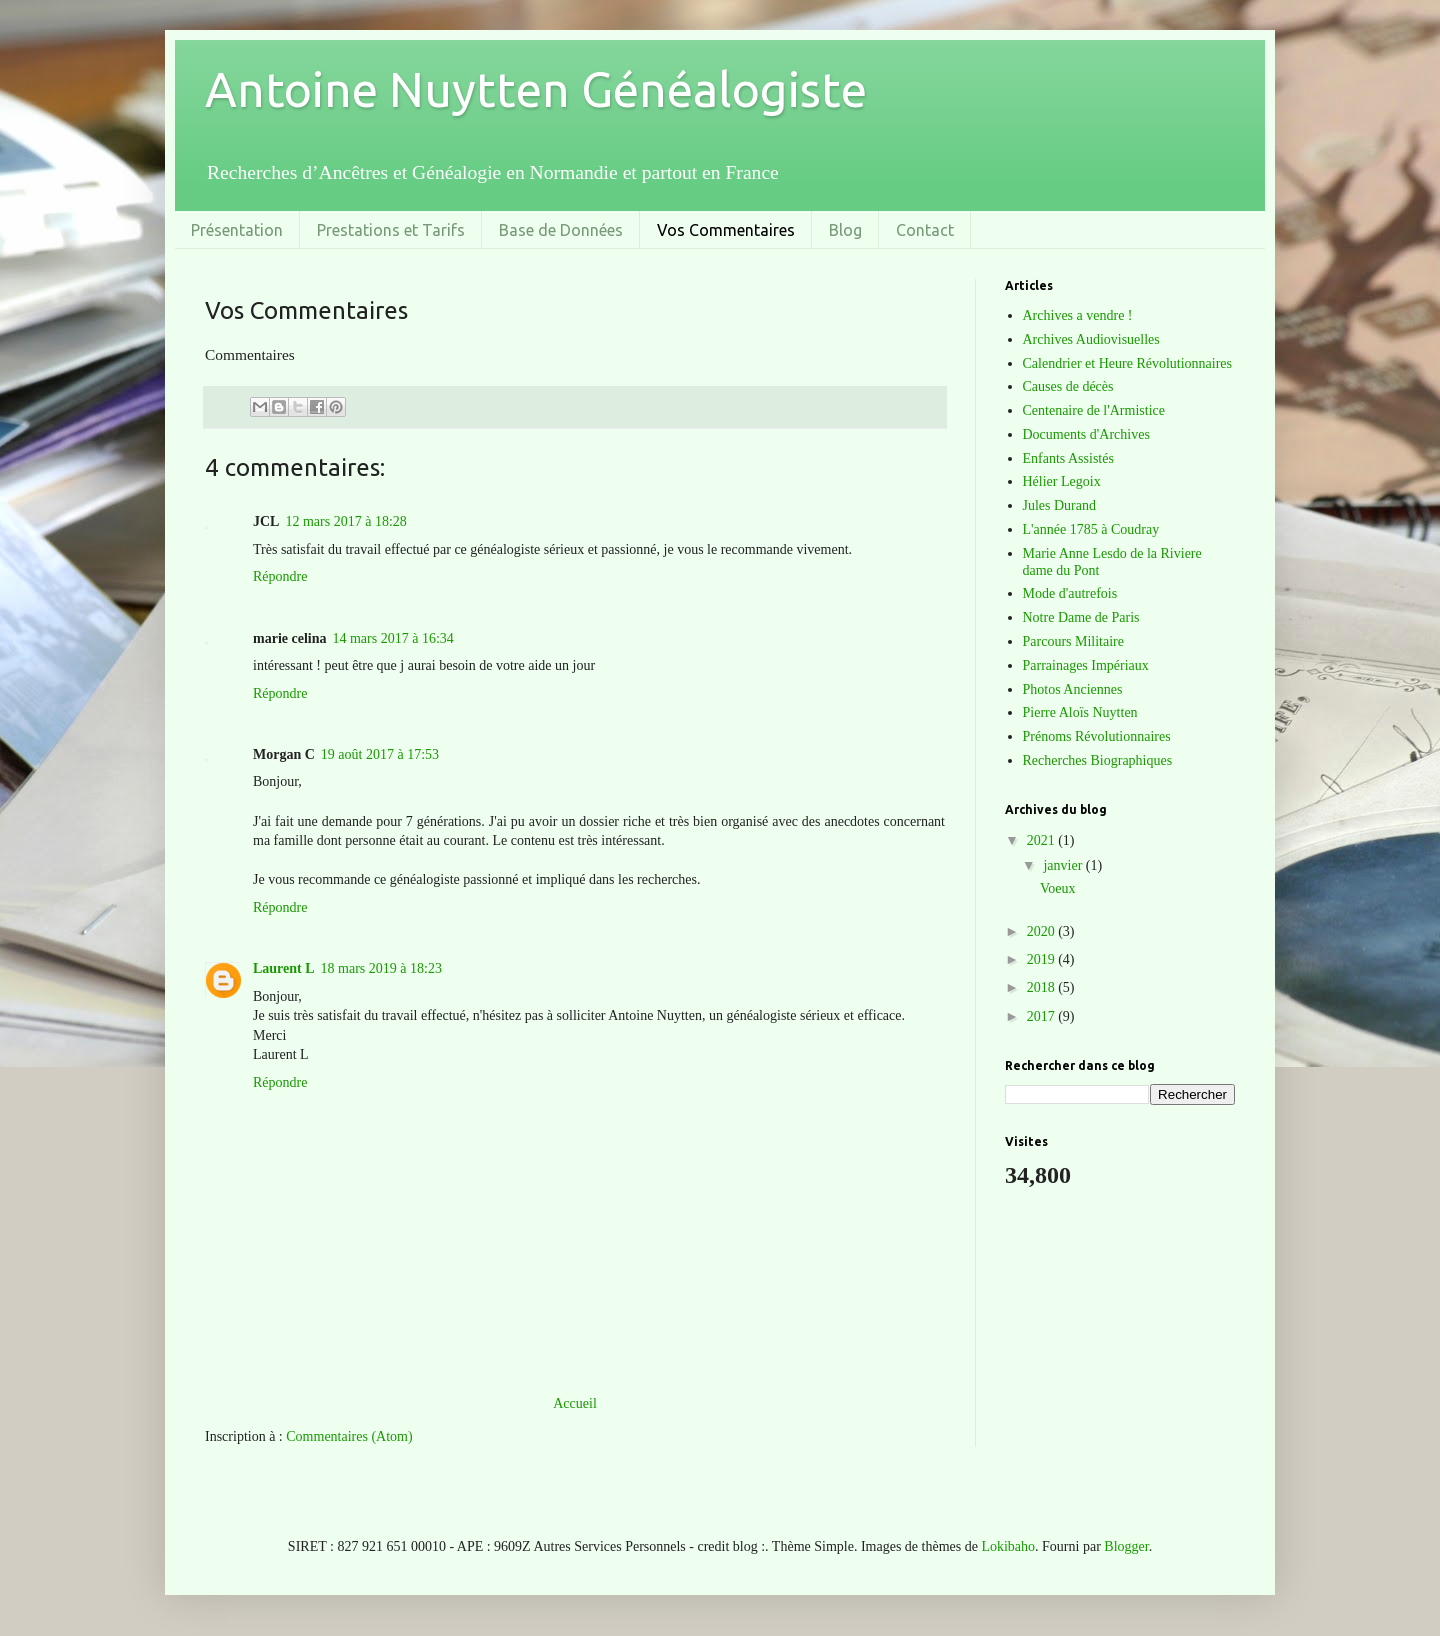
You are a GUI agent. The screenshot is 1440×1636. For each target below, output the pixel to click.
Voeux (1058, 888)
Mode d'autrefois (1070, 593)
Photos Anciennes (1073, 689)
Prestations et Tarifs (391, 230)
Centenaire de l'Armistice (1094, 410)
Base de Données (561, 230)
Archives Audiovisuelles (1091, 339)
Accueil (575, 1403)
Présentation (237, 230)
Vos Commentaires (726, 230)
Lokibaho (1008, 1546)
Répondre (280, 576)
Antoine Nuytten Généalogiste (536, 89)
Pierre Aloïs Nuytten (1080, 712)
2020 (1043, 931)
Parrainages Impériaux (1086, 665)
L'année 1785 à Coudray (1091, 529)
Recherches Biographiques (1098, 760)
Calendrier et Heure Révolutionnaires (1128, 363)
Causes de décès (1068, 386)
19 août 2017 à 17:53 (380, 754)
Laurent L (284, 968)
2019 (1043, 959)
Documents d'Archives (1086, 434)
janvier (1064, 865)
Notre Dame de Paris (1081, 617)
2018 (1043, 987)
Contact (925, 230)
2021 (1043, 840)
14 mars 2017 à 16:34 (392, 638)
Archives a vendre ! (1078, 315)
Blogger (1126, 1546)
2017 (1043, 1016)
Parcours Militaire (1073, 641)
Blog (845, 230)
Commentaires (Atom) (349, 1436)
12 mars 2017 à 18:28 (345, 521)
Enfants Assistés (1068, 458)
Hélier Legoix (1062, 481)
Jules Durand (1060, 505)
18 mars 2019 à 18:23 (381, 968)
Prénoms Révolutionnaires (1097, 736)
